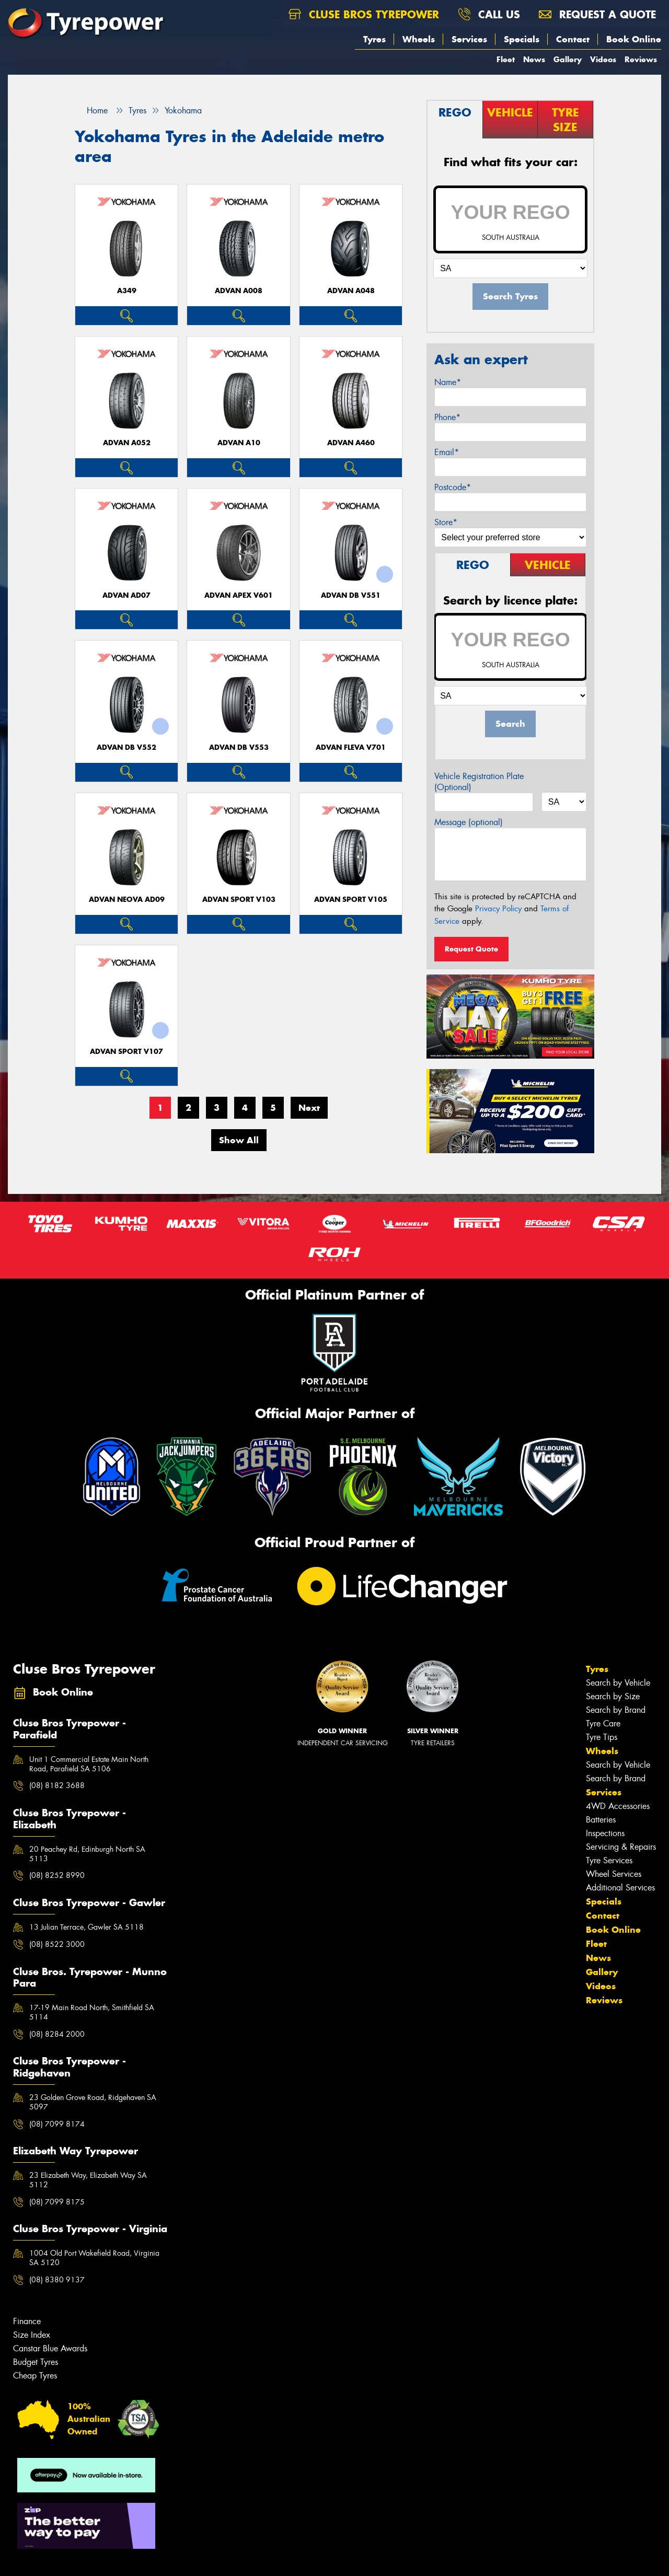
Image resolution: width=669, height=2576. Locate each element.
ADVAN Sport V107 (126, 1051)
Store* (445, 522)
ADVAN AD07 (126, 595)
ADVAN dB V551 (350, 595)
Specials (521, 39)
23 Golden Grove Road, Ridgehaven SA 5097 (92, 2102)
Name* (447, 382)
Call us (489, 14)
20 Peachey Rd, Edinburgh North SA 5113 (87, 1853)
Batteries (601, 1819)
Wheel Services (613, 1874)
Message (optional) (468, 822)
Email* (446, 452)
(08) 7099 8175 (57, 2202)
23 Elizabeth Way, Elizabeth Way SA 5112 (88, 2180)
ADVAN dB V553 (239, 747)
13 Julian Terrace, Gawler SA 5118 (86, 1927)
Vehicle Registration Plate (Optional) (479, 782)
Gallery (567, 59)
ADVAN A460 (351, 442)
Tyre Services (609, 1860)
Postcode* (452, 487)
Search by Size (613, 1696)
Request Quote (471, 949)
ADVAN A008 (238, 290)
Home (91, 110)
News (534, 59)
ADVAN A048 (351, 290)
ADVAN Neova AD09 (127, 899)
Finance (27, 2321)
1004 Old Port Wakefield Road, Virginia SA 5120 (94, 2257)
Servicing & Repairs (621, 1846)
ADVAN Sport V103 (238, 899)
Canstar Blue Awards (50, 2348)
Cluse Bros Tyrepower (364, 14)
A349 (126, 290)
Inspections (605, 1833)
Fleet (506, 59)
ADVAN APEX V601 (238, 595)
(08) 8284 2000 (57, 2034)
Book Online (633, 39)
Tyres (374, 39)
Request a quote (597, 14)
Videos (603, 59)
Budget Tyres (35, 2362)
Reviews (641, 59)
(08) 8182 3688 (57, 1785)
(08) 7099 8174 (57, 2124)
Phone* (447, 417)
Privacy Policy (498, 908)
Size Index (31, 2334)
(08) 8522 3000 (57, 1944)
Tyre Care (603, 1723)
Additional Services (620, 1887)
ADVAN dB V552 (126, 747)
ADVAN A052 (127, 442)
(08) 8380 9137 (57, 2279)
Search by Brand (615, 1709)
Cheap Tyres (35, 2375)
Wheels (418, 39)
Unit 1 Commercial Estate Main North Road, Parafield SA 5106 (88, 1764)
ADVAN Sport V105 (350, 899)
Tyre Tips (601, 1737)
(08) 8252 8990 (57, 1875)
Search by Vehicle (618, 1682)
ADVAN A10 (238, 442)
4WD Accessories (618, 1806)
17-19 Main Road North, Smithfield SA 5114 (91, 2012)
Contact (573, 39)
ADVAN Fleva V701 (351, 747)
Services (469, 39)
